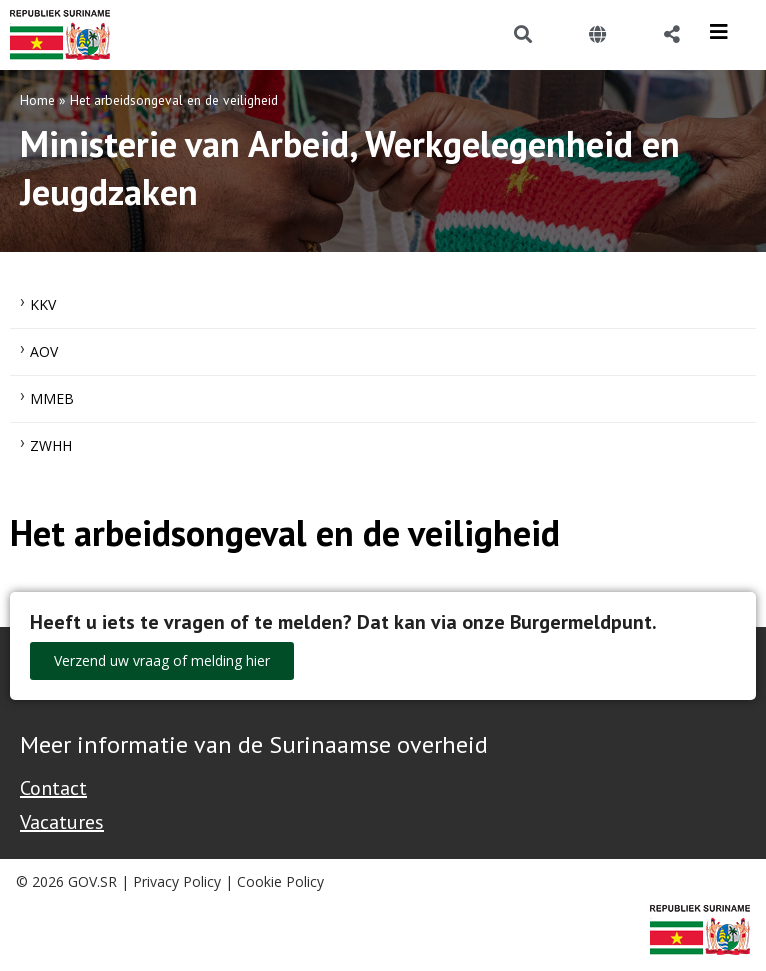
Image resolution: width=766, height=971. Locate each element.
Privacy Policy (177, 881)
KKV (43, 304)
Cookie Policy (280, 881)
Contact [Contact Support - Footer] (53, 788)
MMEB (52, 398)
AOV (44, 351)
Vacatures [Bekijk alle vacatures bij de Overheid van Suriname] (62, 822)
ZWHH (51, 445)
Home (37, 100)
